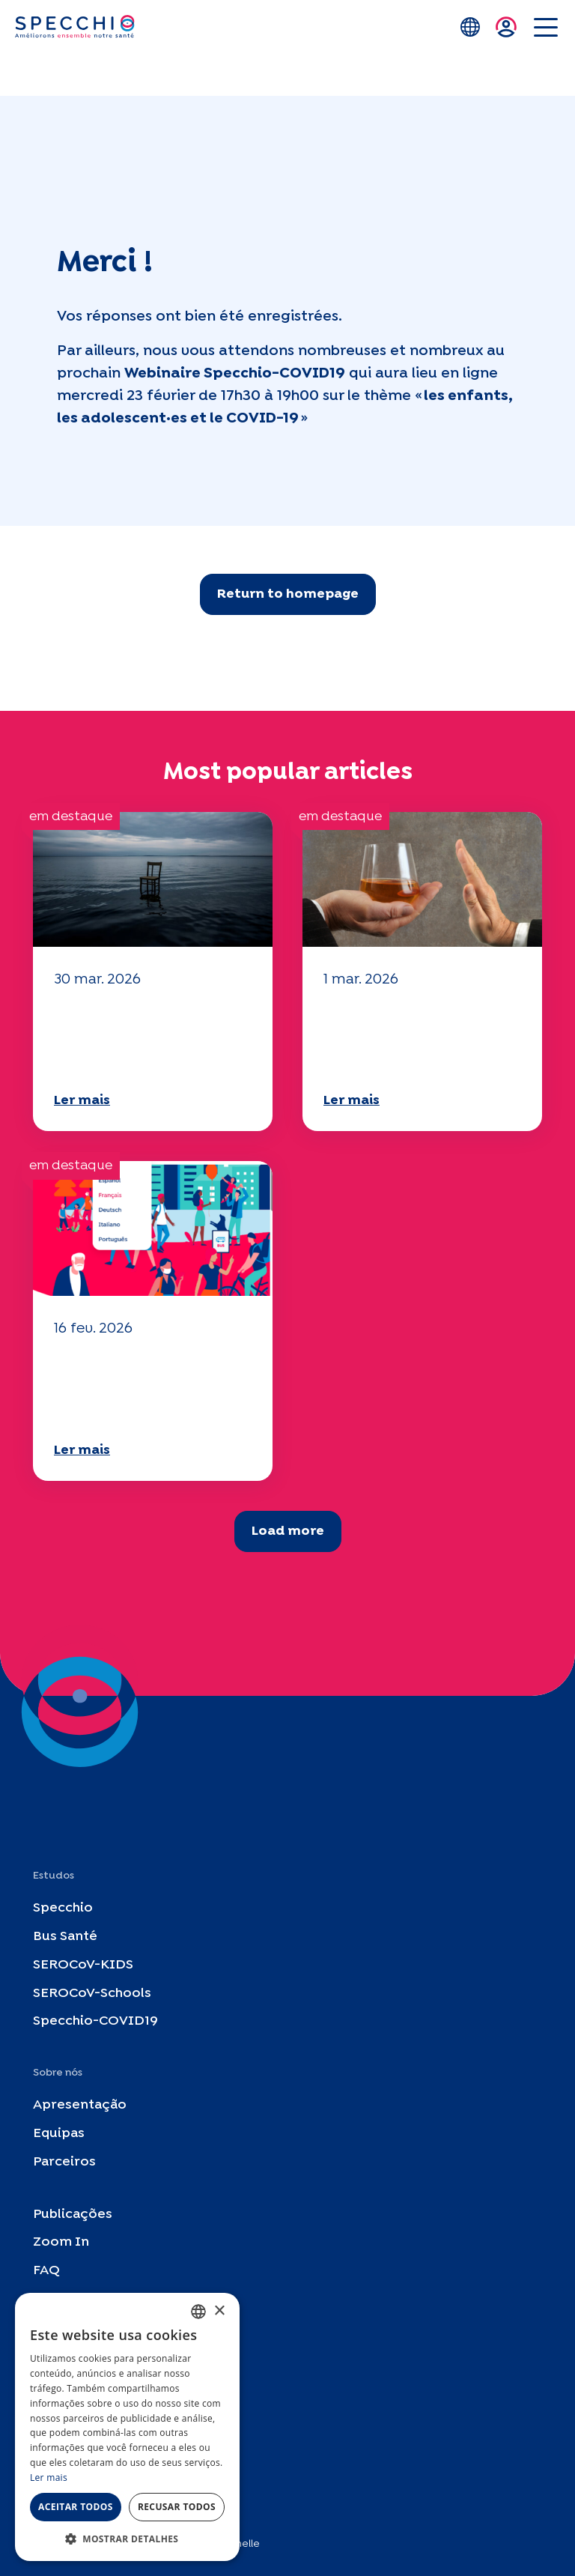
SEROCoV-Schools (92, 1993)
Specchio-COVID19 (95, 2022)
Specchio (63, 1909)
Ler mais (82, 1100)
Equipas (59, 2133)
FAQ (46, 2271)
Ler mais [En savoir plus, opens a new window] (48, 2477)
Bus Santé (65, 1936)
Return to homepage (288, 594)
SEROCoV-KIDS (83, 1965)
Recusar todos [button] (177, 2506)
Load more (288, 1531)
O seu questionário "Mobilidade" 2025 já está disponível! (144, 1038)
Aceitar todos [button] (75, 2506)
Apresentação (80, 2106)
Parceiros (64, 2162)
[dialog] (127, 2427)
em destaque (70, 816)
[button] (127, 2538)
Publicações (72, 2214)
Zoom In (61, 2243)
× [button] (219, 2311)
